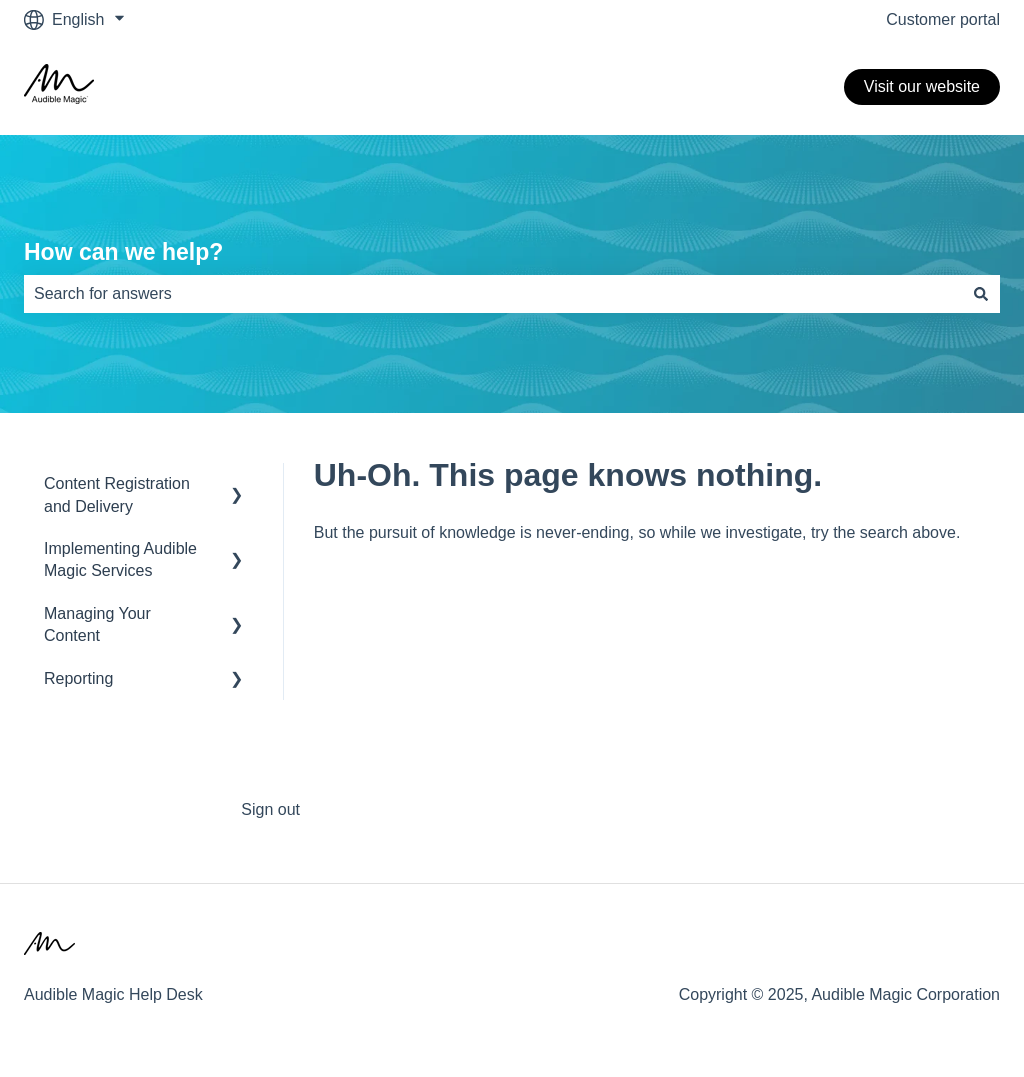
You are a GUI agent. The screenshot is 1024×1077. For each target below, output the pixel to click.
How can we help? (123, 252)
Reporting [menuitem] (78, 678)
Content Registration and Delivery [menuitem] (117, 494)
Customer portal (943, 19)
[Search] (981, 294)
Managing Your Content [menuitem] (97, 624)
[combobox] (493, 294)
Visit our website (922, 86)
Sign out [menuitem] (270, 809)
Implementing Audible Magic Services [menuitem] (120, 559)
